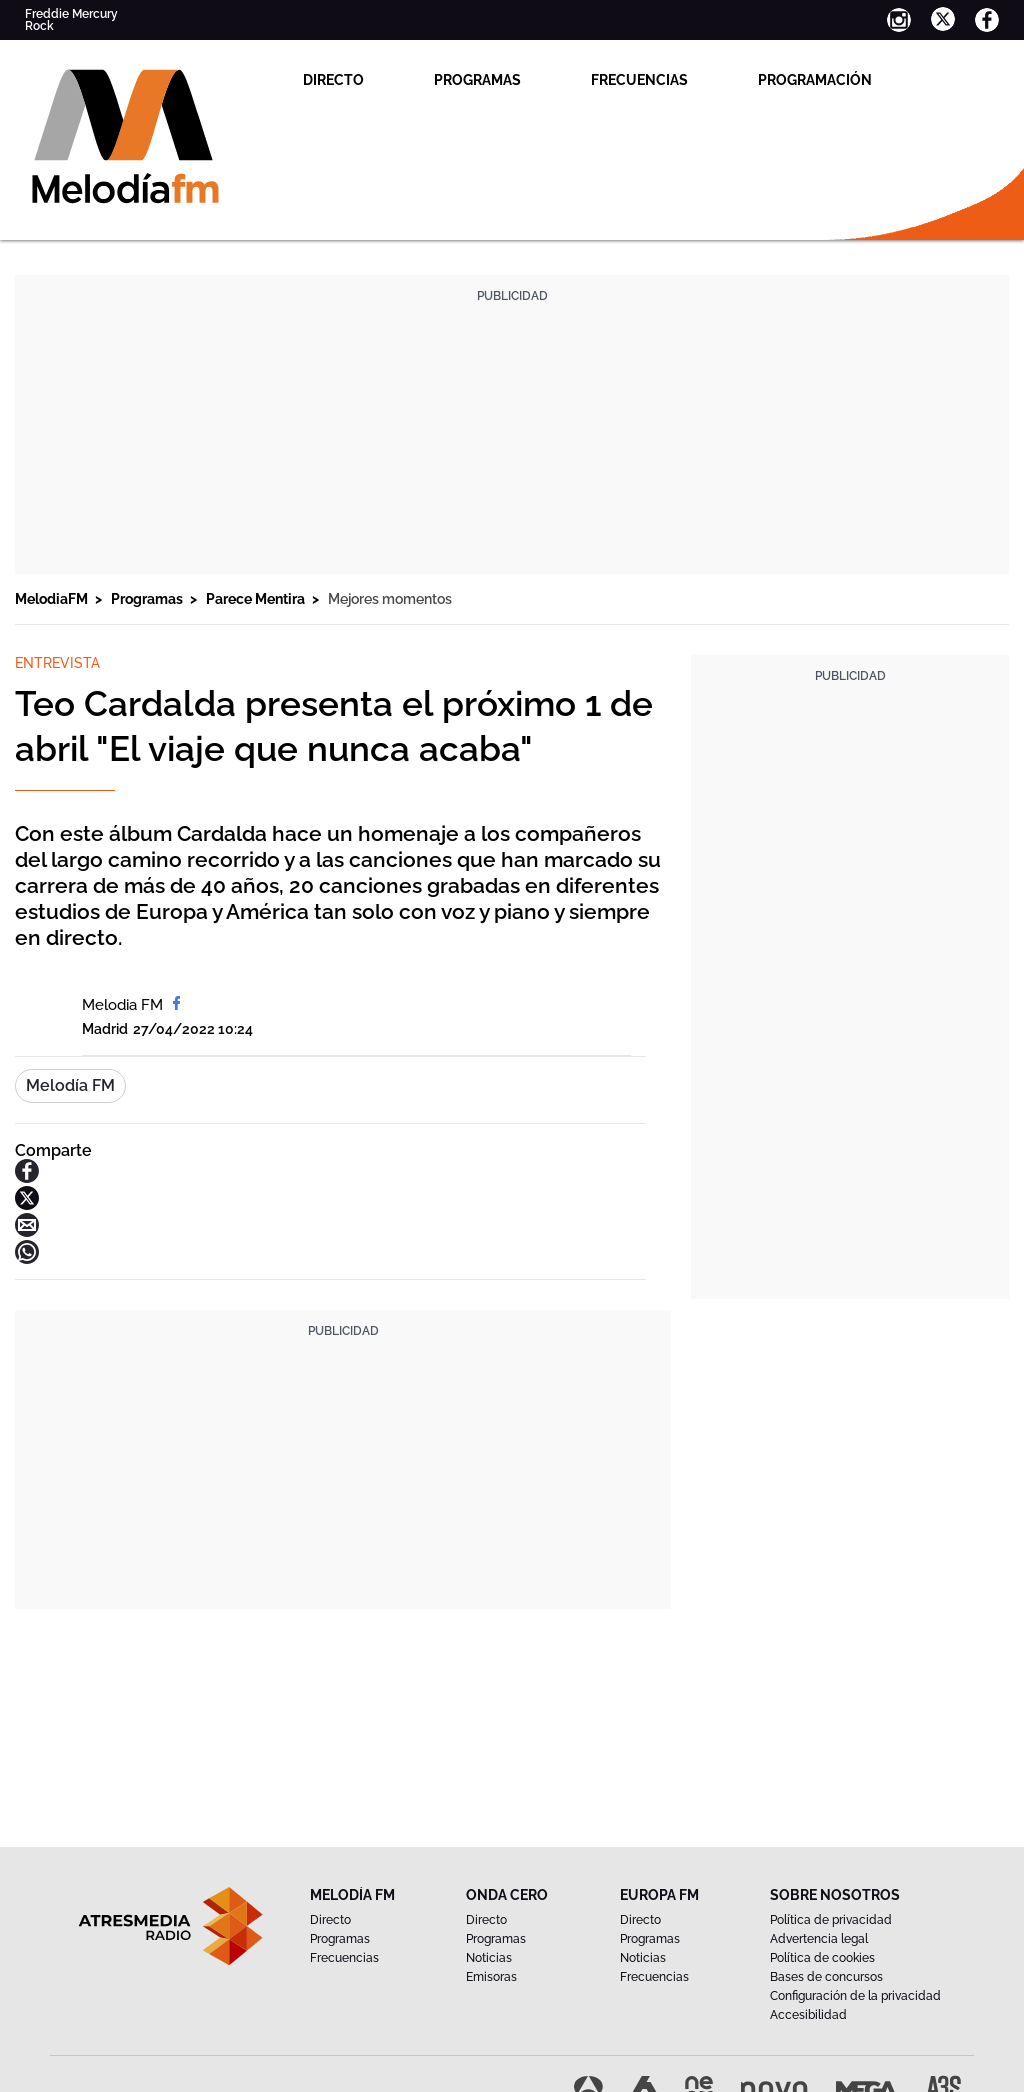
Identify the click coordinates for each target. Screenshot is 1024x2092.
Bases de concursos (826, 1977)
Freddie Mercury (71, 14)
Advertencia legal (819, 1939)
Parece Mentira (257, 599)
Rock (39, 26)
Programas (477, 80)
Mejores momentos (390, 599)
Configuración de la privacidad (855, 1996)
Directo (333, 80)
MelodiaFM (53, 599)
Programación (815, 80)
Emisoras (491, 1977)
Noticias (489, 1958)
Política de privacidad (831, 1920)
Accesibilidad (808, 2015)
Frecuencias (639, 80)
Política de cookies (822, 1958)
